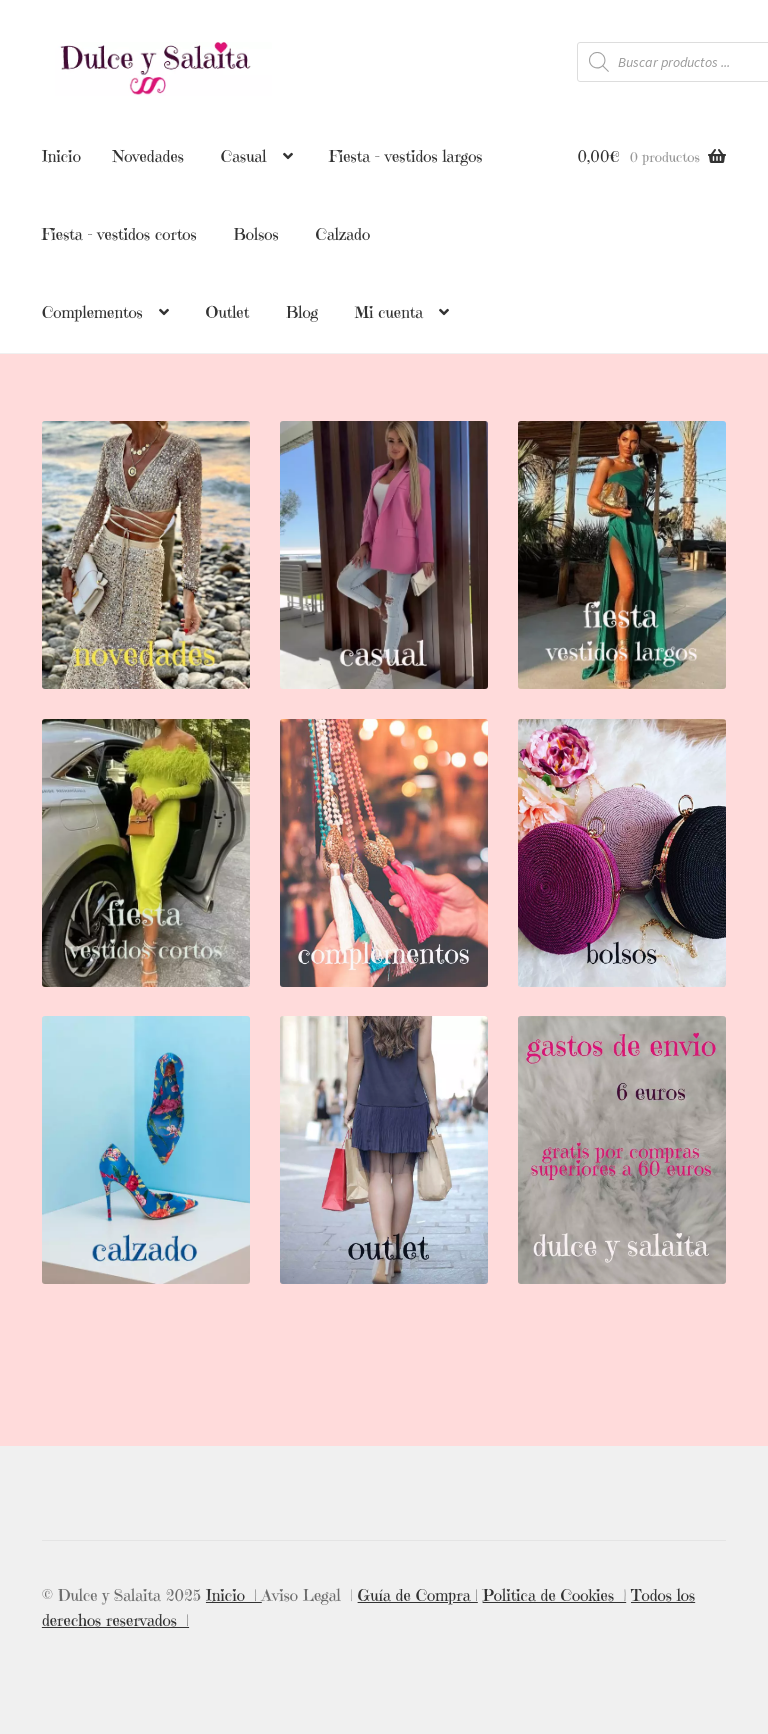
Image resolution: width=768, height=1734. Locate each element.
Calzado (342, 234)
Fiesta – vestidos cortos (119, 234)
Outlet (228, 312)
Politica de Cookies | (555, 1593)
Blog (302, 312)
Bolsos (255, 234)
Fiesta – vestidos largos (405, 156)
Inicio (61, 156)
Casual (244, 156)
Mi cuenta (389, 312)
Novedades (148, 156)
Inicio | (234, 1593)
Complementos (92, 312)
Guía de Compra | (418, 1593)
